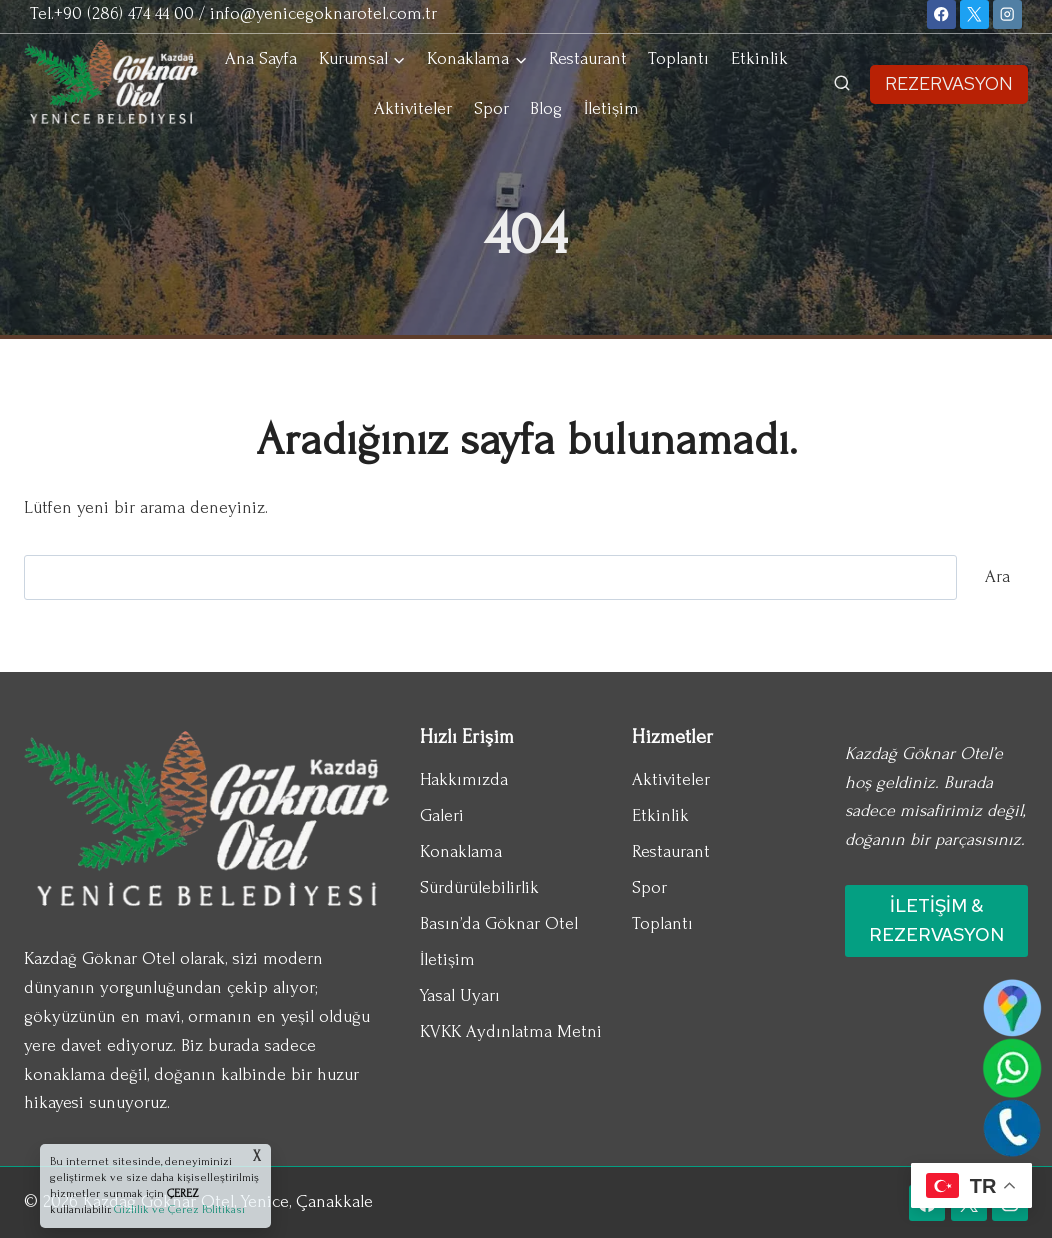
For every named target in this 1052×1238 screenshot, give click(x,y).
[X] (974, 14)
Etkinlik (759, 58)
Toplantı (678, 58)
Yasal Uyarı (460, 995)
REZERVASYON (949, 83)
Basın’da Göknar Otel (499, 923)
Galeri (442, 815)
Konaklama (461, 851)
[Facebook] (941, 14)
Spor (491, 108)
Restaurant (588, 58)
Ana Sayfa (261, 58)
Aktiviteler (413, 108)
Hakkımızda (464, 779)
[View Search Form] (842, 84)
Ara (997, 576)
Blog (546, 108)
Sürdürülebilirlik (479, 887)
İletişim (611, 108)
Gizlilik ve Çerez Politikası (178, 1209)
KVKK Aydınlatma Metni (511, 1031)
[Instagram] (1007, 14)
